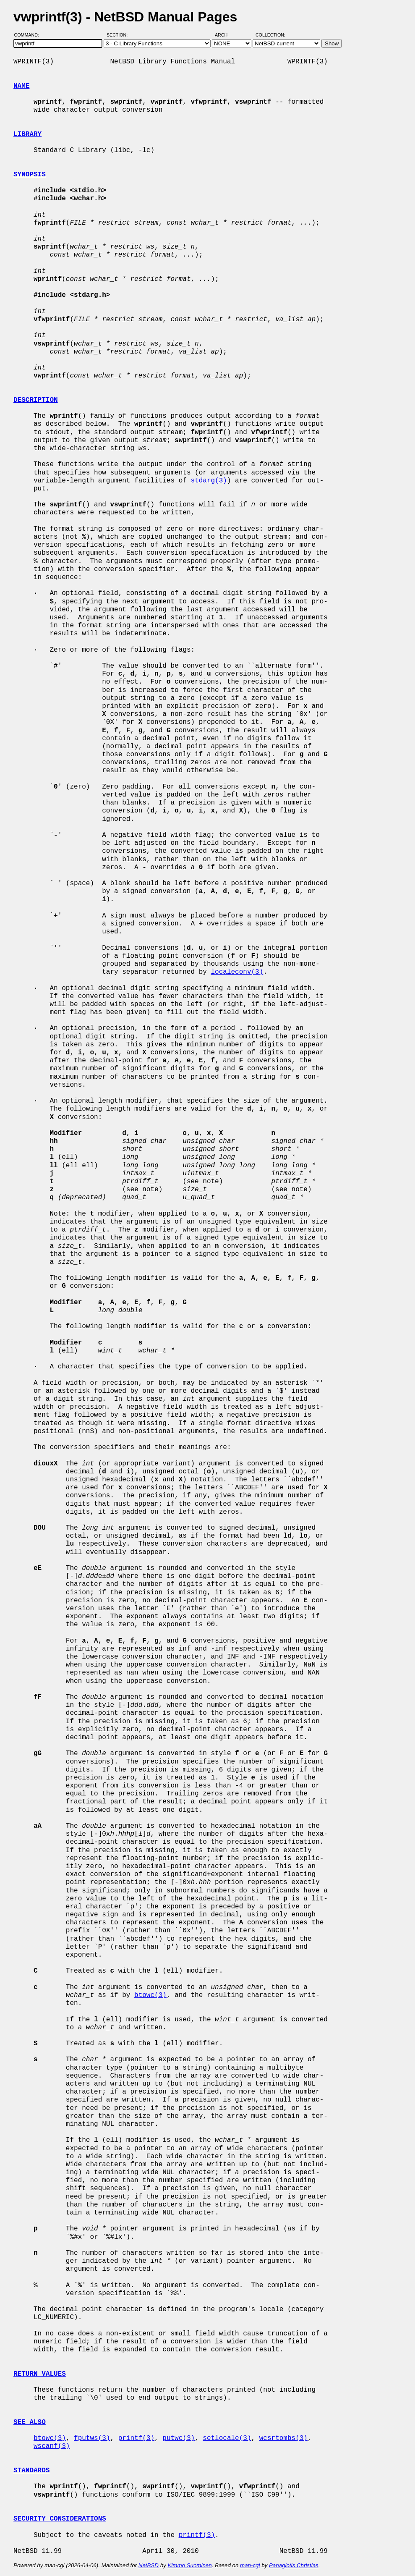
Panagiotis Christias (293, 2565)
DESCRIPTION (35, 400)
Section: (119, 34)
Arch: (225, 34)
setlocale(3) (227, 2438)
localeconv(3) (237, 972)
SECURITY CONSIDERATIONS (59, 2519)
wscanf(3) (52, 2446)
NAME (21, 86)
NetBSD (148, 2565)
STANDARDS (31, 2470)
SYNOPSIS (29, 174)
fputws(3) (92, 2438)
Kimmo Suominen (189, 2565)
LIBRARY (27, 134)
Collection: (270, 34)
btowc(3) (150, 1995)
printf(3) (136, 2438)
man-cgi (250, 2565)
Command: (29, 34)
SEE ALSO (29, 2422)
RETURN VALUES (39, 2374)
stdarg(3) (209, 480)
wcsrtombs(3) (283, 2438)
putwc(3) (178, 2438)
